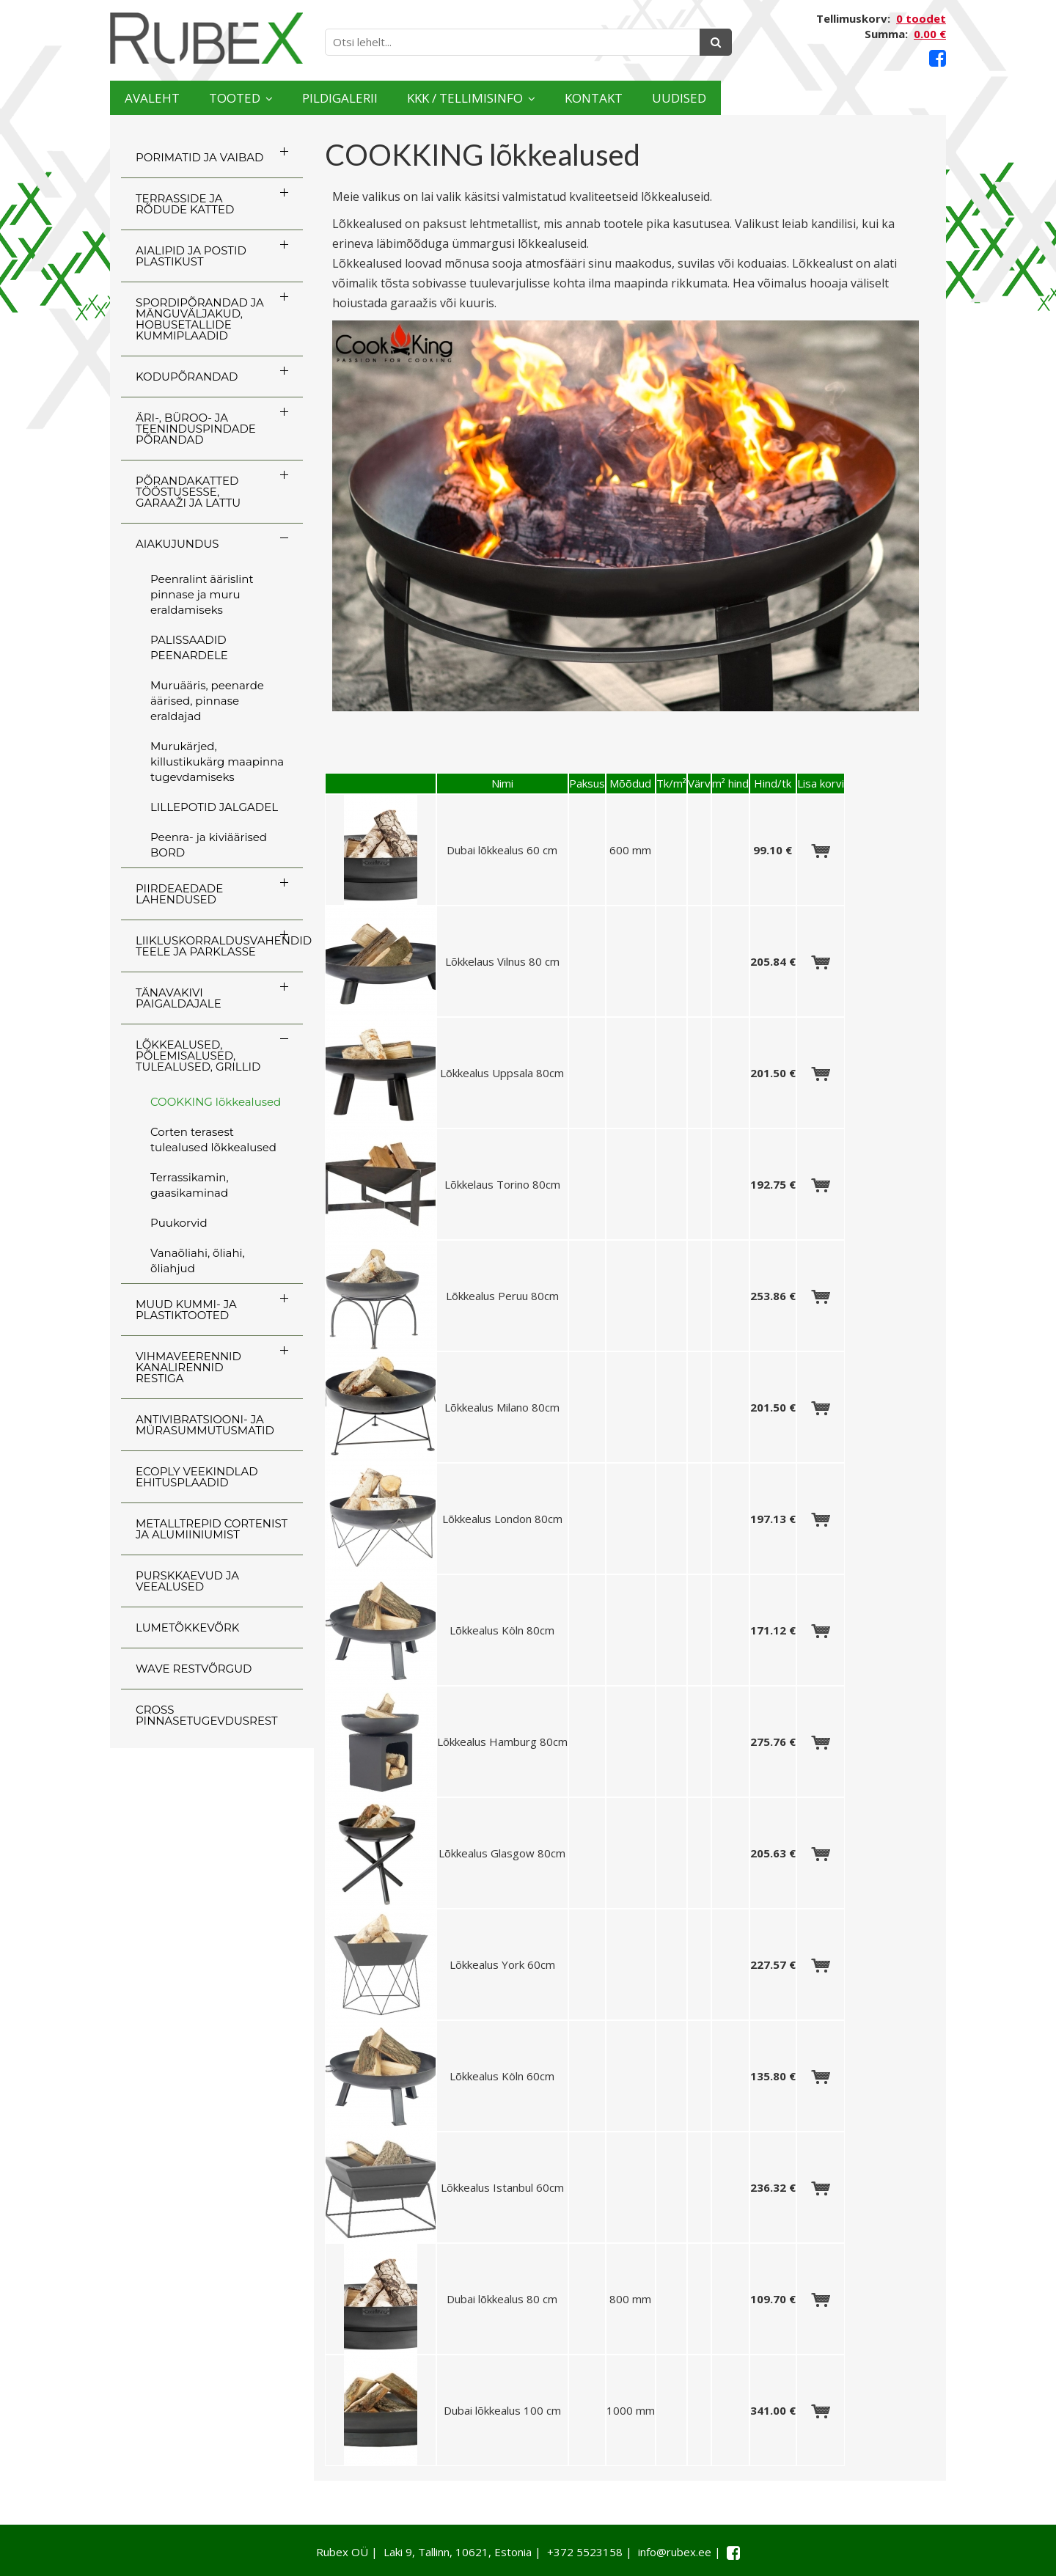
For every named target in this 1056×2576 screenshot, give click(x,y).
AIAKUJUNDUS (177, 544)
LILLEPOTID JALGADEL (214, 807)
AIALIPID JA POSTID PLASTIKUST (191, 255)
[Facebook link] (937, 58)
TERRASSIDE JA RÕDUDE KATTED (185, 203)
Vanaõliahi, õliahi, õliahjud (197, 1260)
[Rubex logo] (206, 38)
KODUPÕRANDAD (187, 377)
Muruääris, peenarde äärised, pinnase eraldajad (207, 700)
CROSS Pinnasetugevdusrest (207, 1715)
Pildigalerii (425, 97)
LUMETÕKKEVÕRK (187, 1627)
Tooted (283, 97)
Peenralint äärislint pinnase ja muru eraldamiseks (202, 594)
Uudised (889, 97)
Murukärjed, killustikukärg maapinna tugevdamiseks (217, 761)
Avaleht (167, 97)
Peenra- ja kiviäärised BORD (208, 844)
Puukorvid (179, 1223)
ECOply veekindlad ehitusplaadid (197, 1476)
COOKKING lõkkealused (215, 1102)
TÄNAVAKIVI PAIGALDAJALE (178, 998)
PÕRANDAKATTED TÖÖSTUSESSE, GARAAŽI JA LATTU (188, 492)
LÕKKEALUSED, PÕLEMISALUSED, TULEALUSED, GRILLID (198, 1056)
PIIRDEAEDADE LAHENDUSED (179, 893)
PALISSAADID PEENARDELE (189, 647)
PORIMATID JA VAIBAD (199, 157)
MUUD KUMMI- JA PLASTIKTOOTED (186, 1309)
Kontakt (772, 97)
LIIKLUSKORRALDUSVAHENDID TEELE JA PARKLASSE (219, 945)
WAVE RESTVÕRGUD (194, 1669)
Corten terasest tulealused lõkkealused (213, 1139)
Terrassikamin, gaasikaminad (189, 1185)
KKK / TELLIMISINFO (598, 97)
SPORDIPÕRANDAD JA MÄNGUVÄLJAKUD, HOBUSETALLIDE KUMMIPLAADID (200, 319)
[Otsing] (716, 42)
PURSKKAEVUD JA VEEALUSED (187, 1580)
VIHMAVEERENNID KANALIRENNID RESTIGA (188, 1367)
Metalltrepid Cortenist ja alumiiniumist (211, 1528)
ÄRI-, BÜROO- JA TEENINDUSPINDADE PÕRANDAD (196, 429)
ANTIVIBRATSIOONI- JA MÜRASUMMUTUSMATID (205, 1424)
